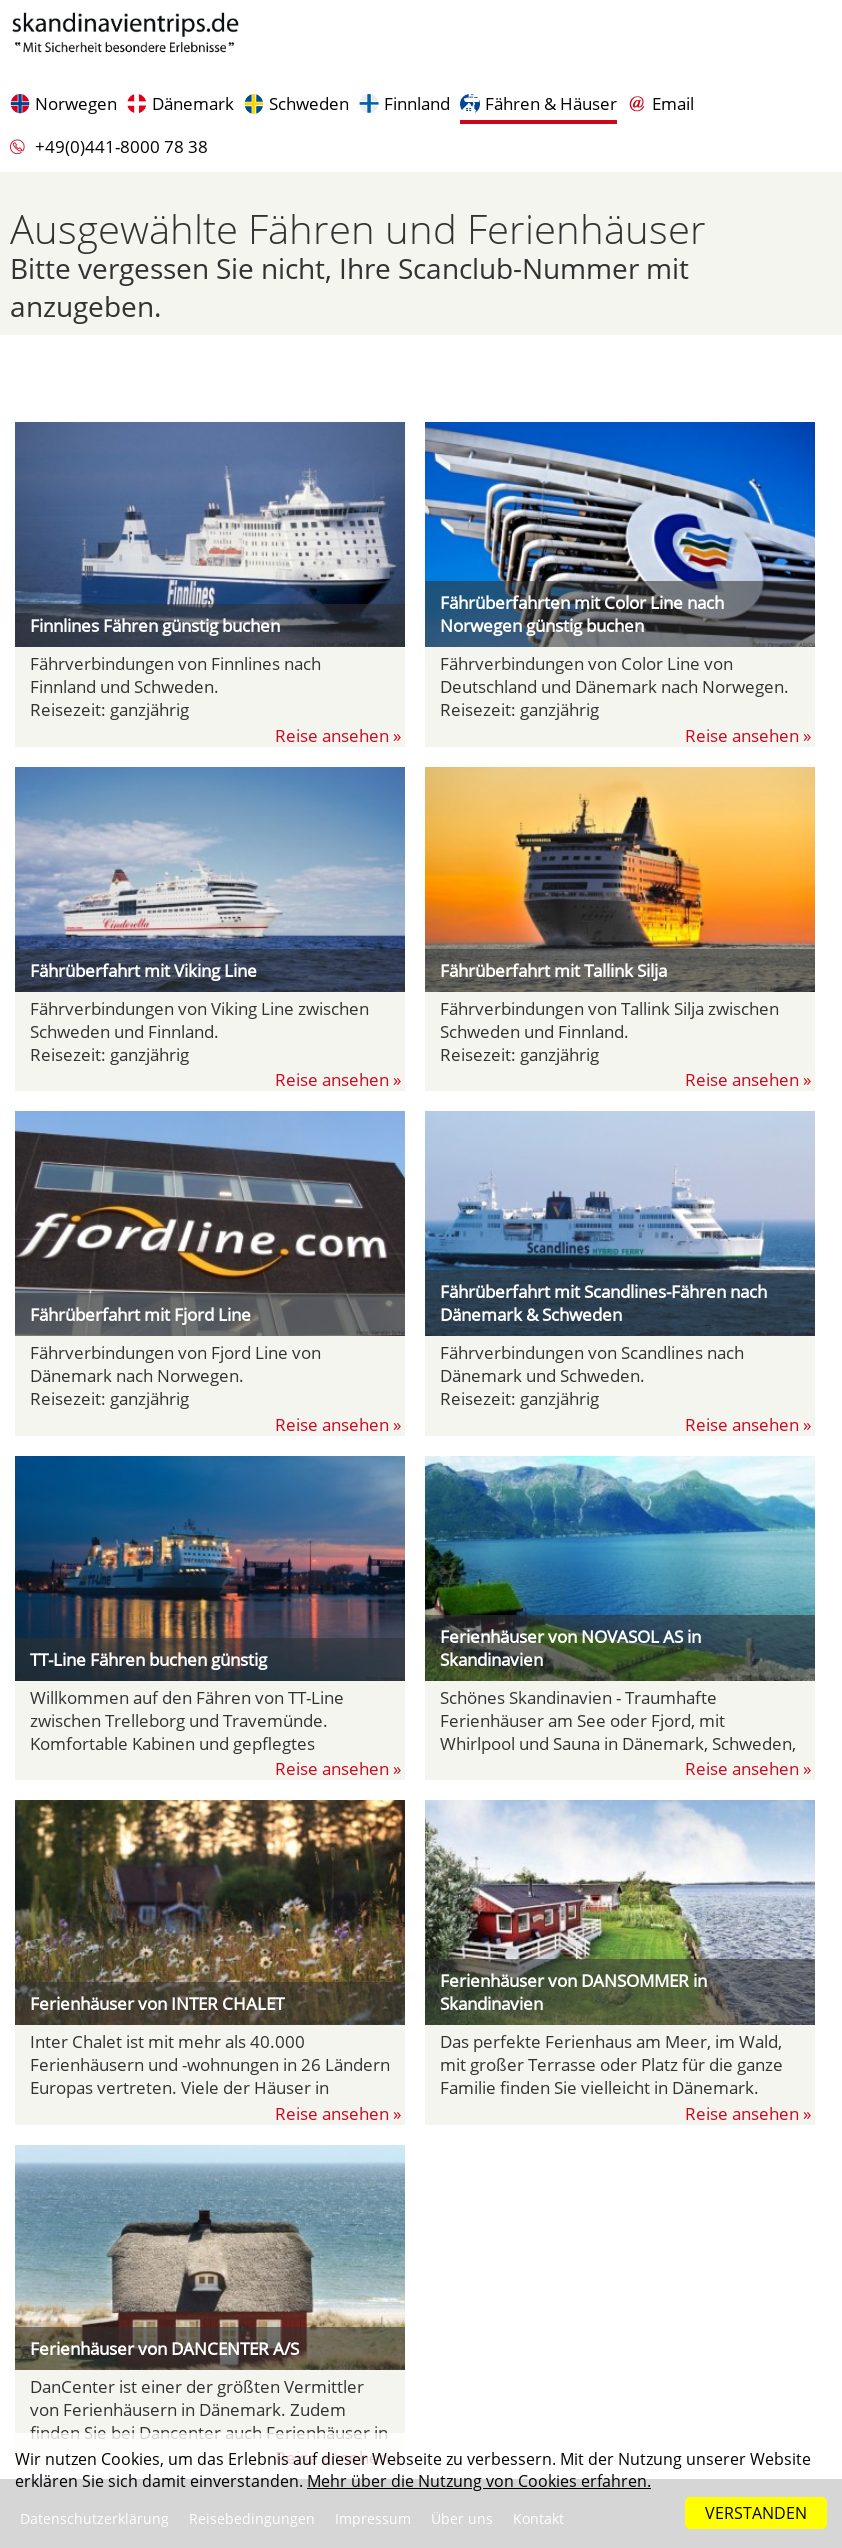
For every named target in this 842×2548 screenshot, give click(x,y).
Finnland (417, 103)
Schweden (309, 103)
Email (673, 103)
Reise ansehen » (340, 735)
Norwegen (76, 103)
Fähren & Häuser (551, 103)
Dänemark (193, 103)
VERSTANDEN (756, 2513)
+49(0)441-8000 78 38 (121, 146)
